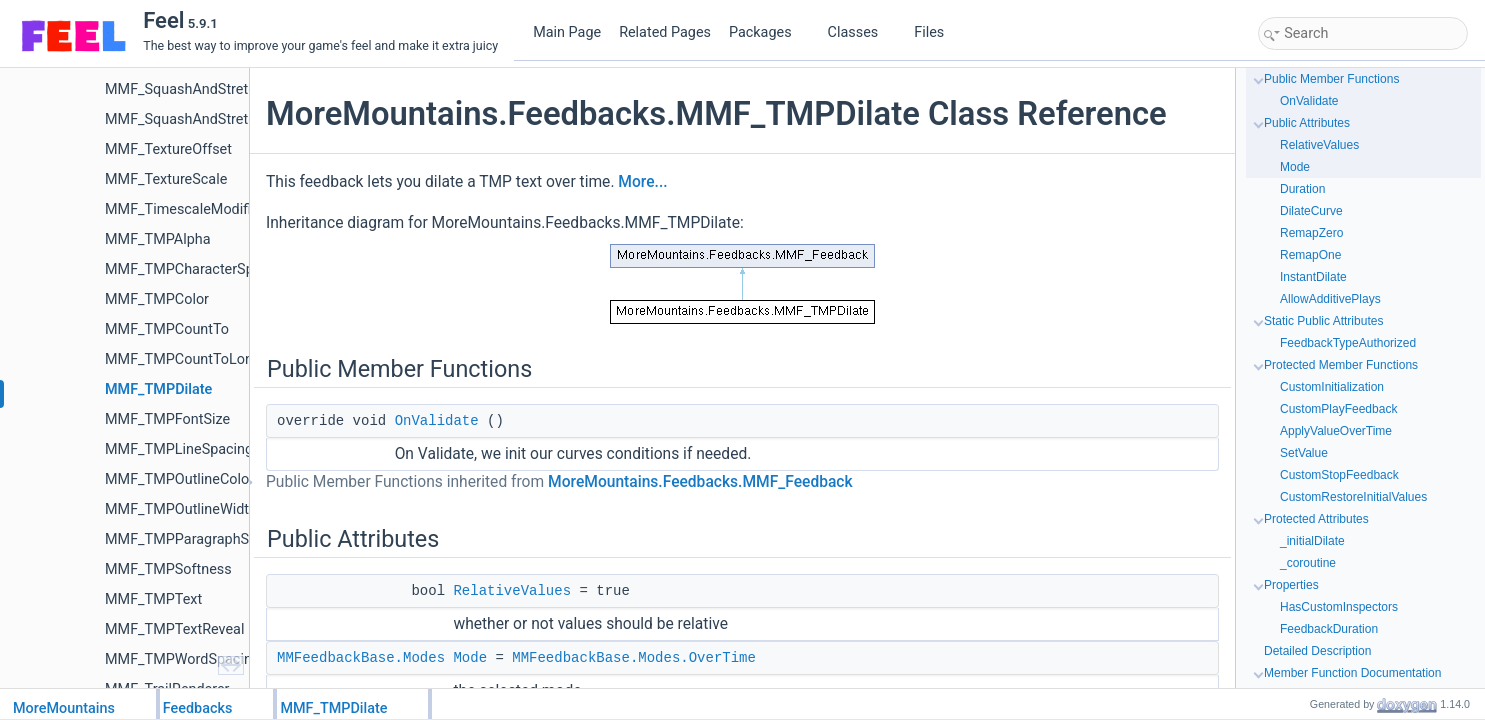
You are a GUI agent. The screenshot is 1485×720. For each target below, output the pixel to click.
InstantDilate (1313, 277)
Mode (470, 658)
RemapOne (1310, 255)
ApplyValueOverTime (1336, 431)
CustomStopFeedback (1339, 475)
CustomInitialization (1332, 387)
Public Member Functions (1331, 79)
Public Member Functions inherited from (559, 482)
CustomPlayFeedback (1338, 409)
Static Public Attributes (1323, 321)
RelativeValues (512, 591)
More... (642, 182)
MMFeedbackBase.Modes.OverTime (634, 658)
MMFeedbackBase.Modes (361, 658)
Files (936, 32)
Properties (1291, 585)
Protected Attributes (1316, 519)
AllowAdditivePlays (1330, 299)
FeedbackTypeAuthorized (1348, 343)
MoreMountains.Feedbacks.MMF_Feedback (700, 482)
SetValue (1304, 453)
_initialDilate (1312, 541)
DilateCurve (1311, 211)
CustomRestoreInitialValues (1353, 497)
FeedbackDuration (1329, 629)
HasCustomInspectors (1339, 607)
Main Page (567, 32)
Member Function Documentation (1352, 673)
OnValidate (437, 421)
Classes (861, 32)
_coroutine (1308, 563)
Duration (1302, 189)
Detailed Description (1317, 651)
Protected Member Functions (1341, 365)
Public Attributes (1307, 123)
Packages (768, 32)
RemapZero (1311, 233)
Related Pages (665, 32)
